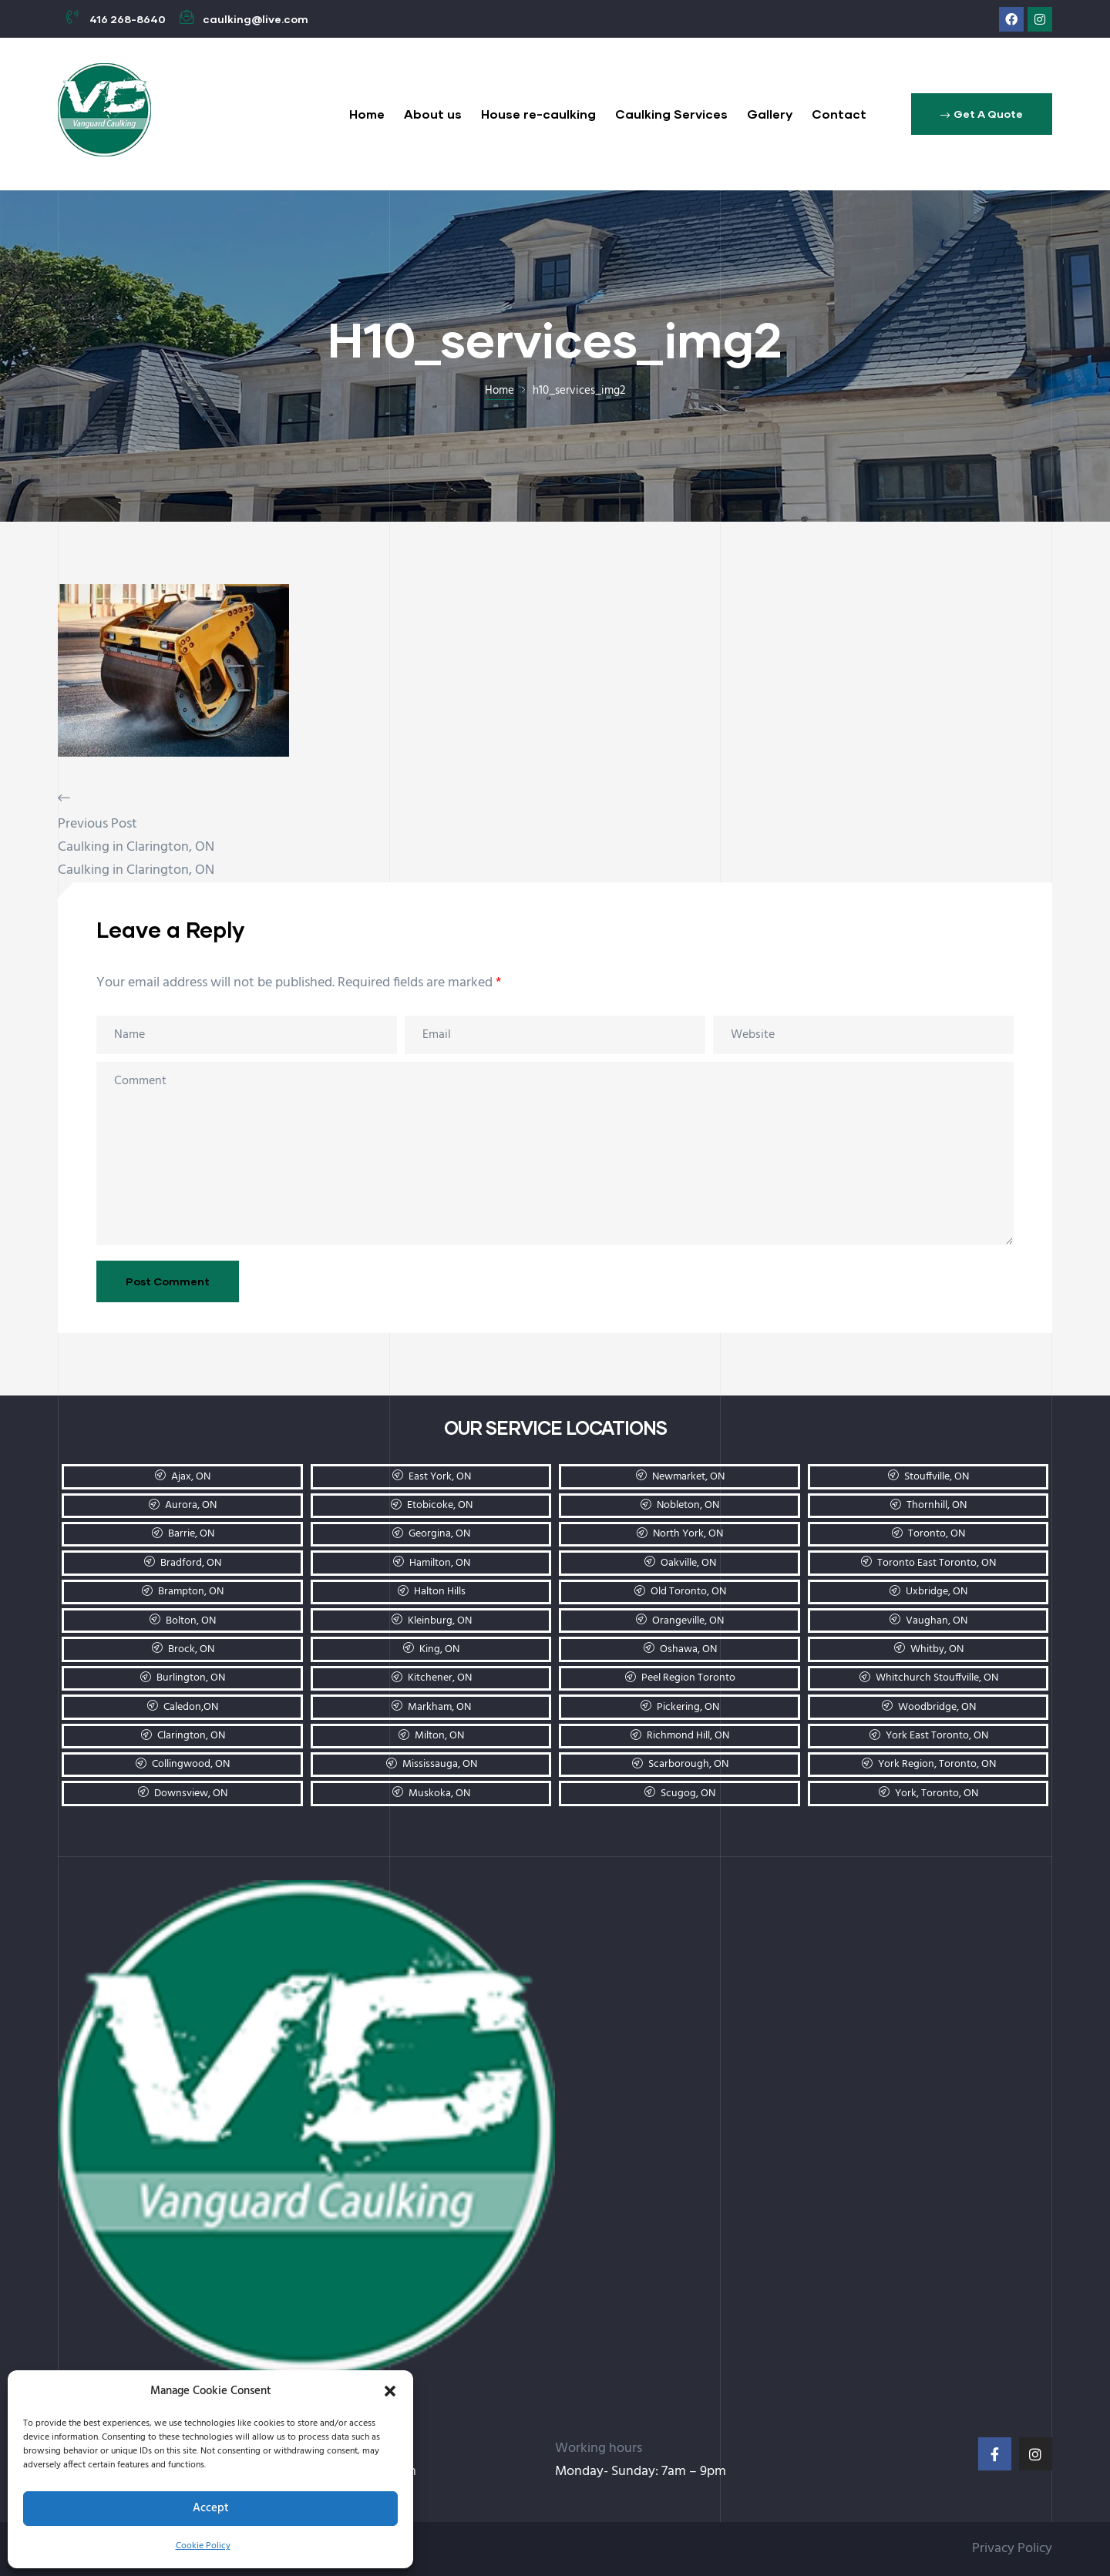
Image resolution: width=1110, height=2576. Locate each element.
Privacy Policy (1012, 2548)
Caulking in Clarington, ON (136, 847)
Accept (211, 2508)
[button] (390, 2391)
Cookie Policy (203, 2546)
